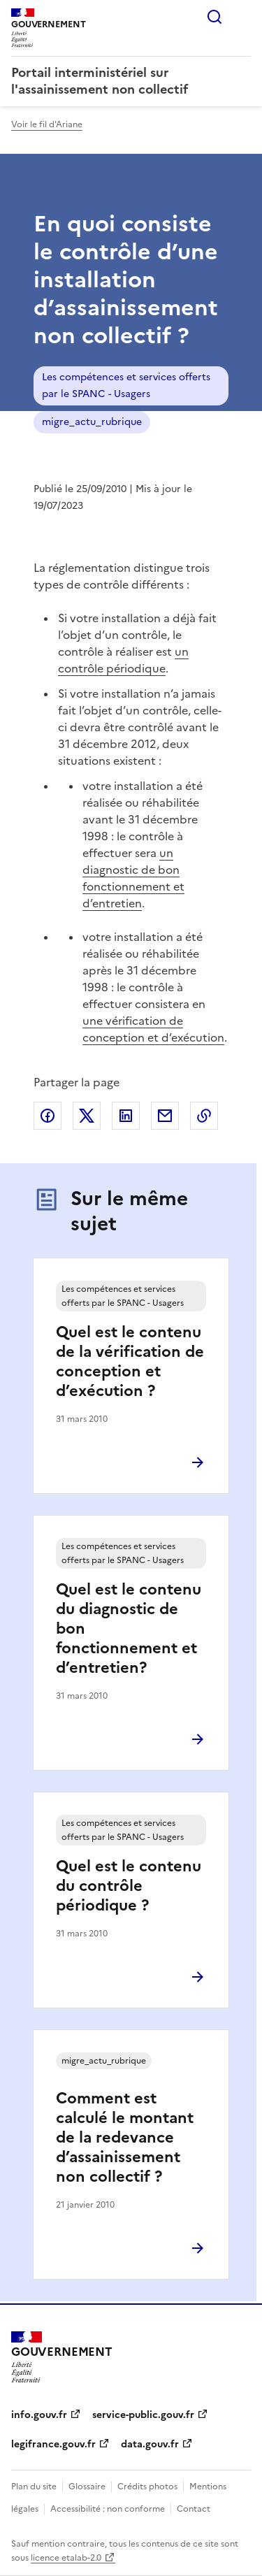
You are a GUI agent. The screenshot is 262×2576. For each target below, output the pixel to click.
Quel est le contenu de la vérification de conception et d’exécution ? (130, 1361)
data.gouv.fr (150, 2444)
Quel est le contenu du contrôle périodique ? (128, 1886)
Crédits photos (147, 2486)
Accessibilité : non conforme (107, 2509)
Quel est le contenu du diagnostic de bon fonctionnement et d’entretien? (128, 1628)
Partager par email (165, 1116)
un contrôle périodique (123, 660)
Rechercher (214, 17)
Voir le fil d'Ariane (46, 124)
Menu (242, 17)
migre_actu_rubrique (92, 422)
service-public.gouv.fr (143, 2415)
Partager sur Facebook (47, 1116)
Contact (193, 2509)
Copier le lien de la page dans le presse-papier (204, 1116)
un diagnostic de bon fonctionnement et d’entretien (133, 878)
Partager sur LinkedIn (126, 1116)
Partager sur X (87, 1116)
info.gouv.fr (39, 2415)
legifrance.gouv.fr (53, 2444)
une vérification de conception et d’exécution (153, 1029)
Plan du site (34, 2486)
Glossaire (86, 2486)
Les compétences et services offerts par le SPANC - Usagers (126, 385)
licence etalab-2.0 (66, 2558)
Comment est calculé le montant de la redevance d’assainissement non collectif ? (125, 2137)
